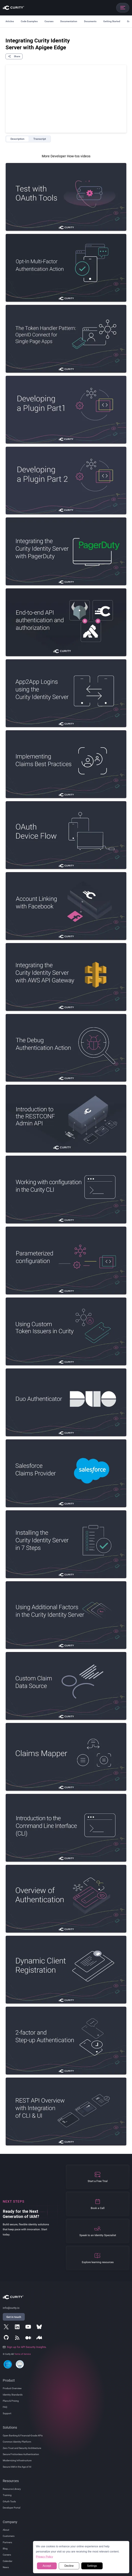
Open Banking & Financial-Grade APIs (23, 2435)
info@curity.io (11, 2307)
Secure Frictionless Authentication (21, 2454)
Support (7, 2413)
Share (14, 56)
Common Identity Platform (17, 2441)
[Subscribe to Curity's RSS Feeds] (18, 2338)
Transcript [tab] (39, 138)
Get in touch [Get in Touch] (13, 2317)
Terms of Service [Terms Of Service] (22, 2354)
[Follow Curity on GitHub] (7, 2338)
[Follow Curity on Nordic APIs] (40, 2338)
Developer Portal (11, 2507)
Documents (90, 21)
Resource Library (12, 2489)
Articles (10, 21)
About (6, 2529)
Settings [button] (92, 2565)
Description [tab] (17, 138)
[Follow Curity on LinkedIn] (18, 2327)
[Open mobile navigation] (122, 7)
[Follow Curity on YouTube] (29, 2327)
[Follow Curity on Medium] (29, 2338)
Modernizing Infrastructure (17, 2460)
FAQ (5, 2407)
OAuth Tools (9, 2501)
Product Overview (12, 2388)
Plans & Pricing (11, 2400)
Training (7, 2495)
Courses (49, 21)
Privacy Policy (44, 2556)
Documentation (68, 21)
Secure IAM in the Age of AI (17, 2466)
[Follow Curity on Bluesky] (40, 2327)
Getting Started (111, 21)
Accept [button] (47, 2565)
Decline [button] (69, 2565)
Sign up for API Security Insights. (25, 2347)
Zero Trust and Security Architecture (22, 2448)
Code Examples (29, 21)
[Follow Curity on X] (7, 2327)
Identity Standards (13, 2394)
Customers (8, 2536)
